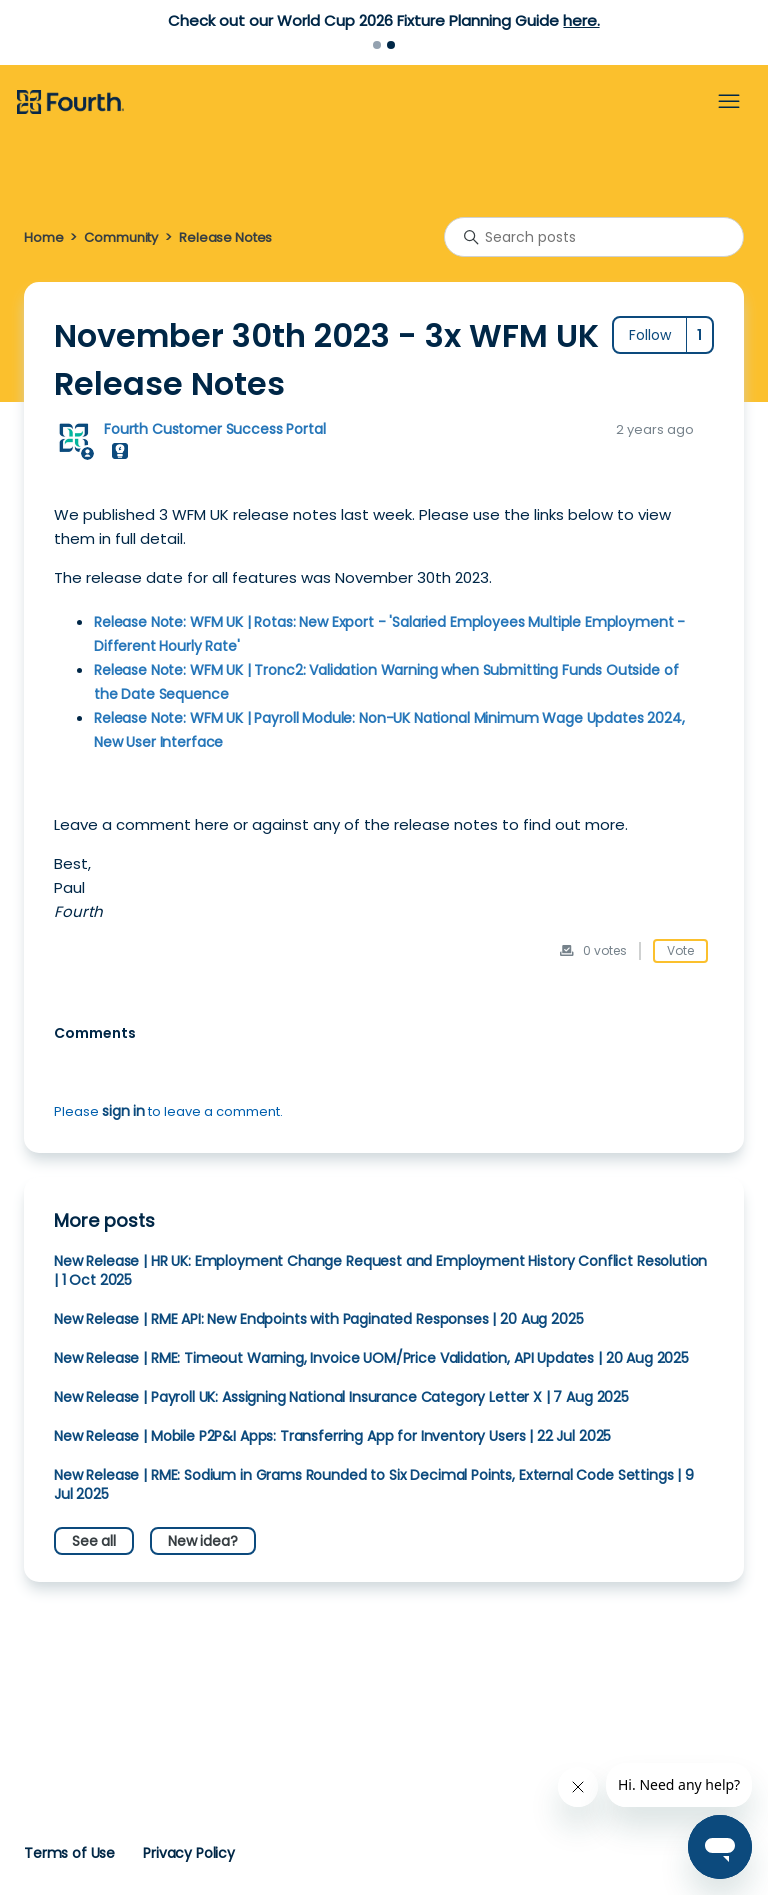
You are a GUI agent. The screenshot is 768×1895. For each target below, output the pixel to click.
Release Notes (225, 237)
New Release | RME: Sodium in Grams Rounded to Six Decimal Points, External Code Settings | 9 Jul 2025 (374, 1484)
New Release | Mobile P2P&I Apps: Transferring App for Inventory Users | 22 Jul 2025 (332, 1436)
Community (121, 237)
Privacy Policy (189, 1853)
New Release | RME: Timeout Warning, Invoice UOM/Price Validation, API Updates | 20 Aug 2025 (371, 1358)
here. (581, 20)
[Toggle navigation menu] (729, 102)
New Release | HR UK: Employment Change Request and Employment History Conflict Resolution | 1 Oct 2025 (380, 1270)
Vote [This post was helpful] (680, 950)
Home (43, 237)
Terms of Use (69, 1853)
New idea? (203, 1541)
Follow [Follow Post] (650, 335)
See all (94, 1541)
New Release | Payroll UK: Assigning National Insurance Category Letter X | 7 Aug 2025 (341, 1397)
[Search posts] (594, 237)
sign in (123, 1111)
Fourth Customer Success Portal (214, 429)
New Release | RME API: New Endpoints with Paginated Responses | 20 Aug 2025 (318, 1319)
